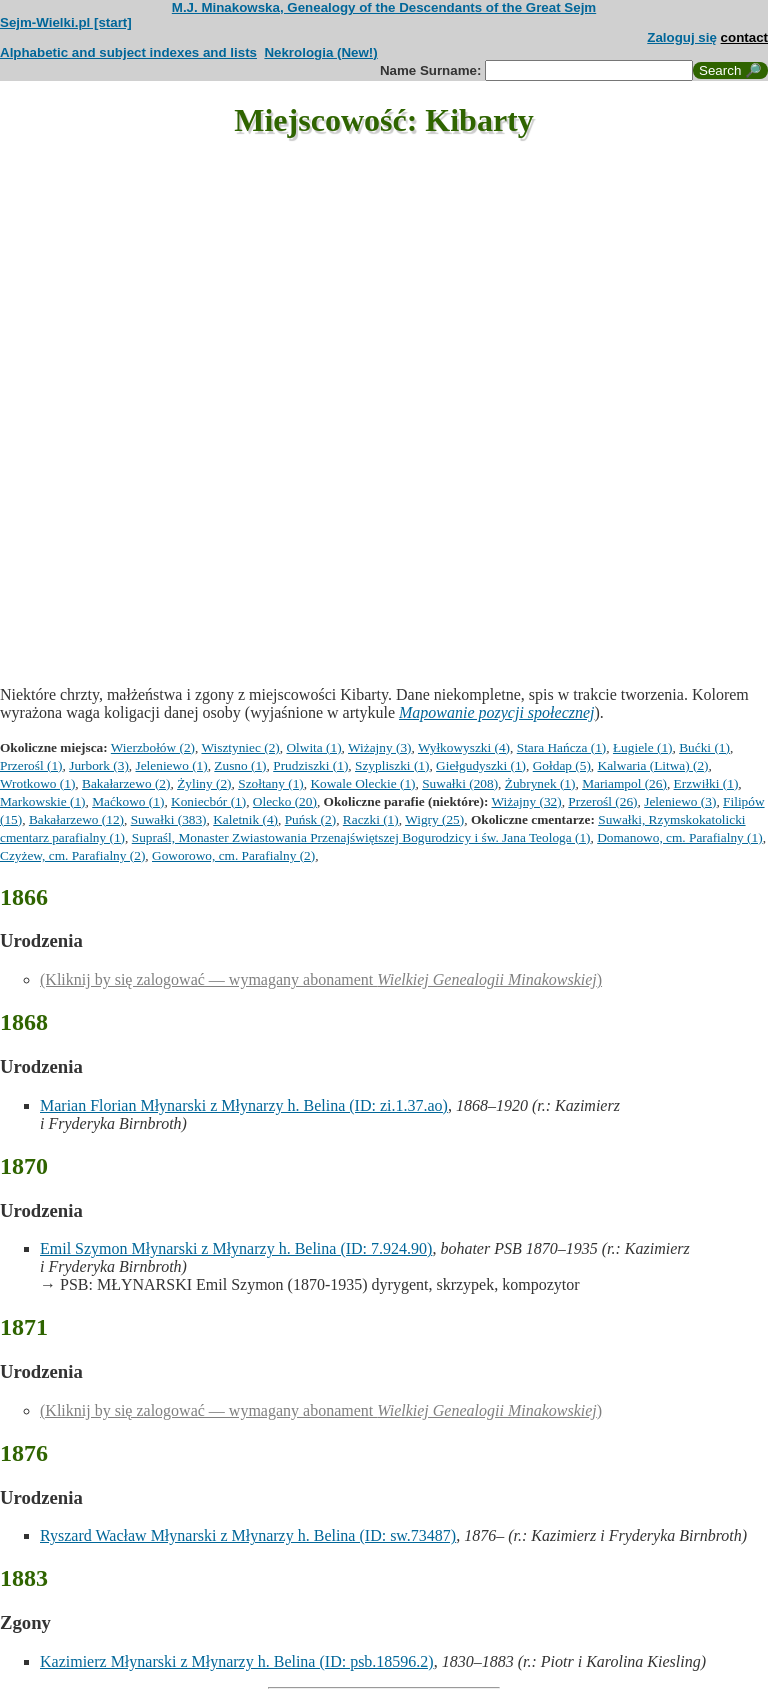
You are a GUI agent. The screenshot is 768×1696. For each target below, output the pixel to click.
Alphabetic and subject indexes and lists (128, 52)
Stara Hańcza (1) (562, 747)
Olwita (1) (313, 747)
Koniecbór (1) (208, 801)
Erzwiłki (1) (706, 783)
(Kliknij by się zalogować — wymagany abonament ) (321, 979)
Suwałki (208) (460, 783)
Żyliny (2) (204, 783)
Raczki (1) (371, 819)
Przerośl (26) (602, 801)
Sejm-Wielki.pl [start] (66, 22)
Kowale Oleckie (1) (362, 783)
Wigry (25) (434, 819)
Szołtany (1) (271, 783)
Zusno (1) (240, 765)
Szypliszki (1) (392, 765)
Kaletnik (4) (245, 819)
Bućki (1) (704, 747)
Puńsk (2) (310, 819)
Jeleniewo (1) (172, 765)
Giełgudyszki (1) (481, 765)
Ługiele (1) (643, 747)
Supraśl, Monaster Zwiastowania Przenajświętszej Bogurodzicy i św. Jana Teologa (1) (361, 837)
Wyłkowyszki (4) (464, 747)
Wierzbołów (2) (153, 747)
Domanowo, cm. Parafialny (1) (679, 837)
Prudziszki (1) (310, 765)
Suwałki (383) (169, 819)
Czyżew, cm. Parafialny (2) (72, 855)
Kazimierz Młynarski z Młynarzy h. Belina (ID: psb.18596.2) (237, 1661)
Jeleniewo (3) (680, 801)
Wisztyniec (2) (240, 747)
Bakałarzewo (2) (126, 783)
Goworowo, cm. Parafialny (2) (233, 855)
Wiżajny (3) (379, 747)
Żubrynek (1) (540, 783)
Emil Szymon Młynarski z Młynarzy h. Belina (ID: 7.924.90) (236, 1248)
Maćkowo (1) (128, 801)
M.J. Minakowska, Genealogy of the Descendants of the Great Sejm (384, 7)
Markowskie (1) (43, 801)
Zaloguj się (682, 37)
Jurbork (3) (99, 765)
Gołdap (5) (562, 765)
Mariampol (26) (624, 783)
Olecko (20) (285, 801)
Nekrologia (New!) (320, 52)
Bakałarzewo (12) (76, 819)
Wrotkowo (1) (37, 783)
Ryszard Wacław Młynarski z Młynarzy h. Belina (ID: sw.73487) (248, 1535)
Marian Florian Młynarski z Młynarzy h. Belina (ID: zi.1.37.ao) (244, 1105)
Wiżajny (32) (527, 801)
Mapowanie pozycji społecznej (497, 712)
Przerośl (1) (31, 765)
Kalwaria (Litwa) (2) (653, 765)
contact (744, 37)
